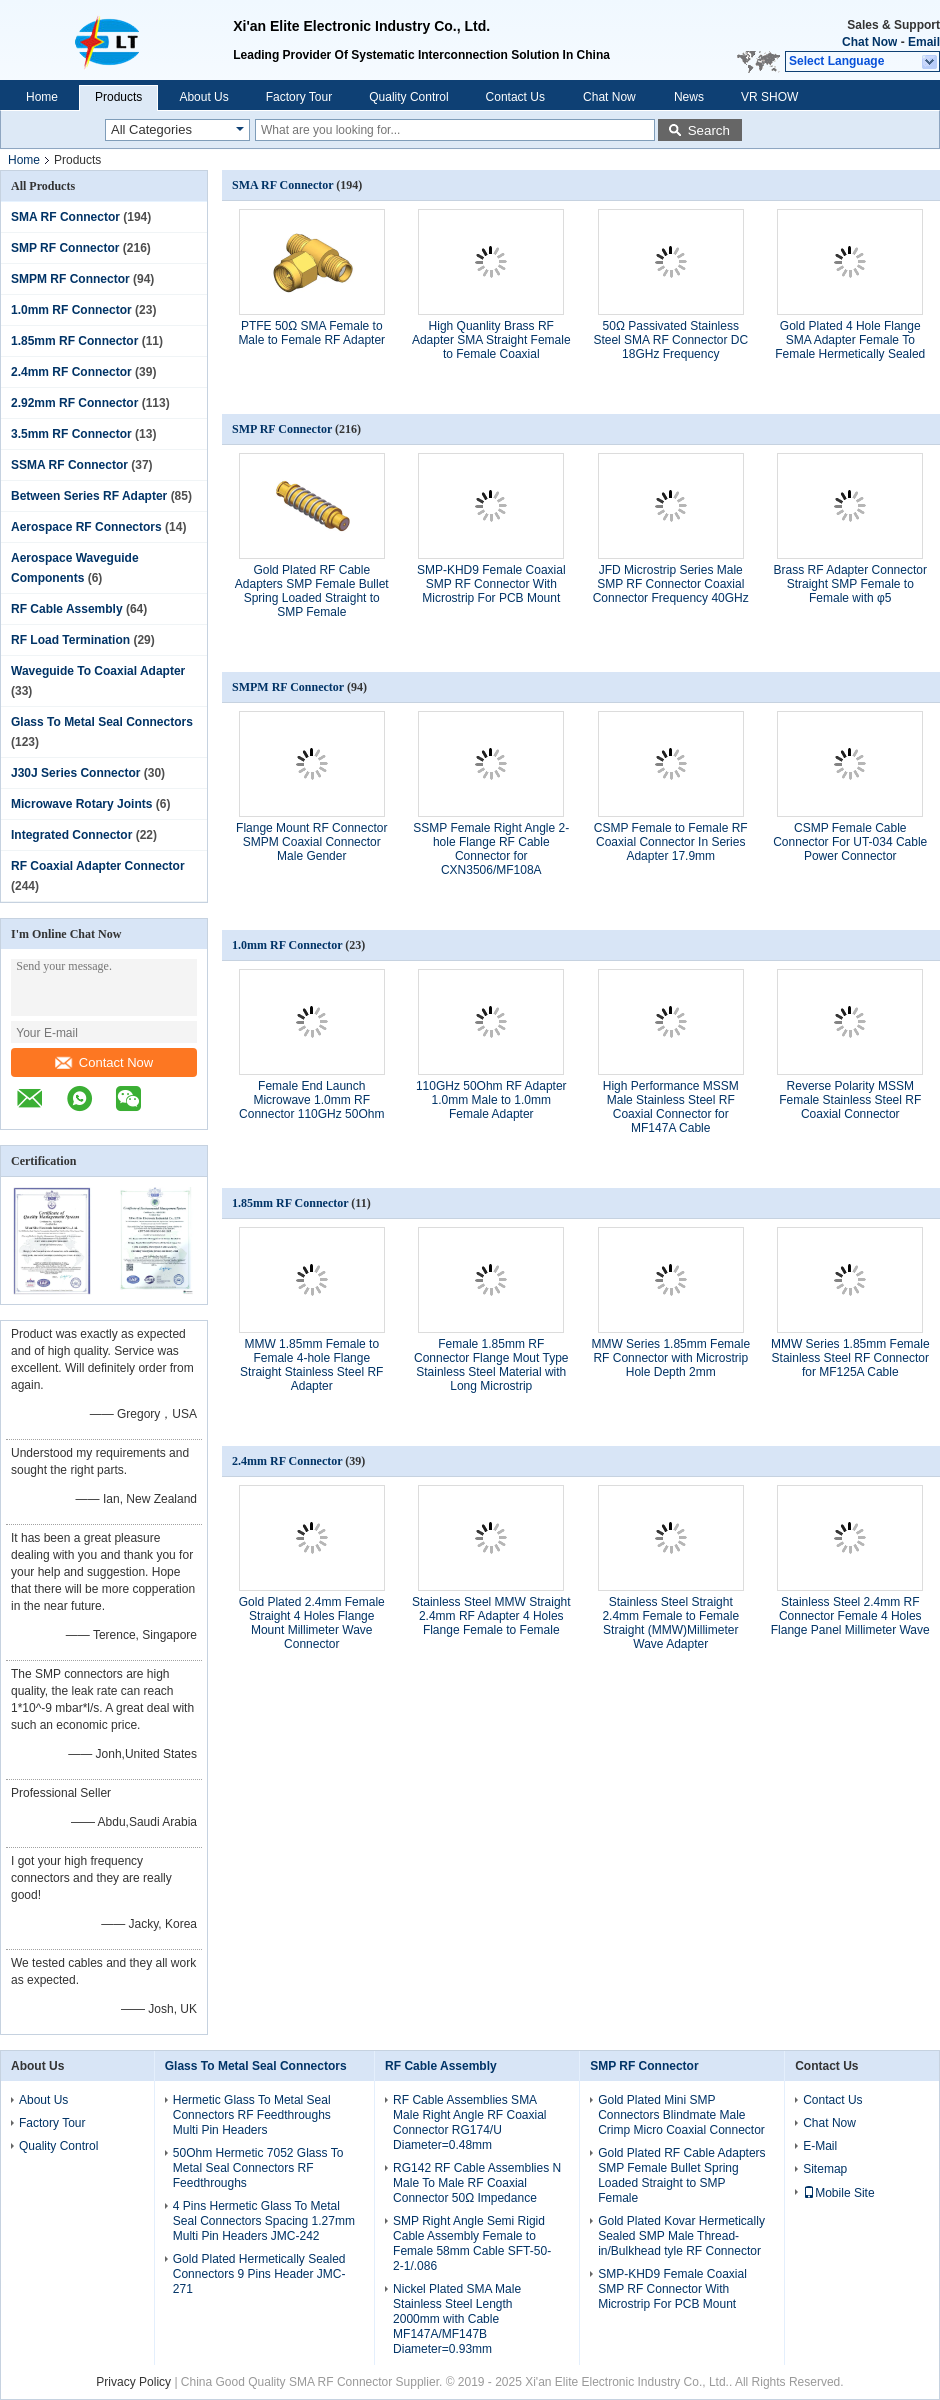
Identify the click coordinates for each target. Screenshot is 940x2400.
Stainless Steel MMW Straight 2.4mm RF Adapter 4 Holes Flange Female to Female (491, 1616)
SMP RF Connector (65, 248)
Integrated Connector (71, 835)
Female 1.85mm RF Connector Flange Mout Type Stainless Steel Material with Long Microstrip (491, 1365)
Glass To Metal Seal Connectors (102, 722)
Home (42, 97)
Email (924, 42)
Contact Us (515, 97)
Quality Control (408, 97)
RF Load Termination (70, 640)
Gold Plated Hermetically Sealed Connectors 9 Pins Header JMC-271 (259, 2274)
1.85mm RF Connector (74, 341)
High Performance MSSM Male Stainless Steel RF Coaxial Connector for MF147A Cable (671, 1107)
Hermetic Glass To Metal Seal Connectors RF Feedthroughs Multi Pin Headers (252, 2115)
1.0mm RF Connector (71, 310)
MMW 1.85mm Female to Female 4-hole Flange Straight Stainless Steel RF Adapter (311, 1365)
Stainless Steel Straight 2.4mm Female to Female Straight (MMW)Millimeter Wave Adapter (670, 1623)
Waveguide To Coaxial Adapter (98, 671)
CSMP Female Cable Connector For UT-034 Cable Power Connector (850, 842)
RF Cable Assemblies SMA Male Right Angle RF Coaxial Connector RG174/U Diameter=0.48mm (469, 2122)
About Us (203, 97)
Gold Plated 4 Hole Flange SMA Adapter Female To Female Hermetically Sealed (850, 340)
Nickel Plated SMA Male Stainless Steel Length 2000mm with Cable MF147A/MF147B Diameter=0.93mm (457, 2319)
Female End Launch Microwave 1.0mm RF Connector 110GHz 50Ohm (311, 1100)
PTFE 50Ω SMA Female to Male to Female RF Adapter (311, 333)
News (689, 97)
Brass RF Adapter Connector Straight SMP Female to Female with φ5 (850, 584)
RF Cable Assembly (67, 609)
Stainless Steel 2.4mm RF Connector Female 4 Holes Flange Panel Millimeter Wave (850, 1616)
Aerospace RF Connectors (86, 527)
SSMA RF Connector (69, 465)
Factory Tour (299, 97)
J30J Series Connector (75, 773)
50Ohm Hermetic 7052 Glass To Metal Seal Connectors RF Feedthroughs (258, 2168)
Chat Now (869, 42)
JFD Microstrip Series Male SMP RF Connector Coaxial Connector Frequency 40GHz (671, 584)
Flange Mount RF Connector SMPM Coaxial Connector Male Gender (311, 842)
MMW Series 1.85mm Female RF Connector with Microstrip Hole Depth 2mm (670, 1358)
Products (118, 97)
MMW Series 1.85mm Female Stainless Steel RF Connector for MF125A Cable (850, 1358)
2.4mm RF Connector (71, 372)
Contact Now (104, 1062)
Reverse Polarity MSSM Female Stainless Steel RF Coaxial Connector (850, 1100)
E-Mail (820, 2146)
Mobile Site (838, 2193)
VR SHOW (769, 97)
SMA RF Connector (65, 217)
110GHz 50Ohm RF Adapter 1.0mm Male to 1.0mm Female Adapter (491, 1100)
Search (709, 130)
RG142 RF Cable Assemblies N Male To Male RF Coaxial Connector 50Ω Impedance (477, 2183)
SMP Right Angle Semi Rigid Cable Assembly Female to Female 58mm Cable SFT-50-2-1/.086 (472, 2243)
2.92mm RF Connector (74, 403)
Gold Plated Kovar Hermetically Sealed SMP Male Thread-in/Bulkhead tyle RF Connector (681, 2236)
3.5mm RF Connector (71, 434)
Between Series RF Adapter (89, 496)
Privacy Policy (133, 2382)
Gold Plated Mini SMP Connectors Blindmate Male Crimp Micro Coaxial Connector (681, 2115)
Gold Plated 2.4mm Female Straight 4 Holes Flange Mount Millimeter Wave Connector (312, 1623)
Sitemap (825, 2169)
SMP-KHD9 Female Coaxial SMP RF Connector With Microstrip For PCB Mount (491, 584)
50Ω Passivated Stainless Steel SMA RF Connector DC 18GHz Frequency (670, 340)
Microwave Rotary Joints (81, 804)
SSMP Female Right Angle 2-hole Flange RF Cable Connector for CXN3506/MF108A (491, 849)
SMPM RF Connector (70, 279)
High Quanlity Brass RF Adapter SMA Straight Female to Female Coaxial (491, 340)
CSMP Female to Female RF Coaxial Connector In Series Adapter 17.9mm (671, 842)
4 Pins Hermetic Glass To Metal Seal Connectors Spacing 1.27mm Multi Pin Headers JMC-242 (264, 2221)
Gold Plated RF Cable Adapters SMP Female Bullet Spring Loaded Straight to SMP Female (312, 591)
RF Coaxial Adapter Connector (98, 866)
